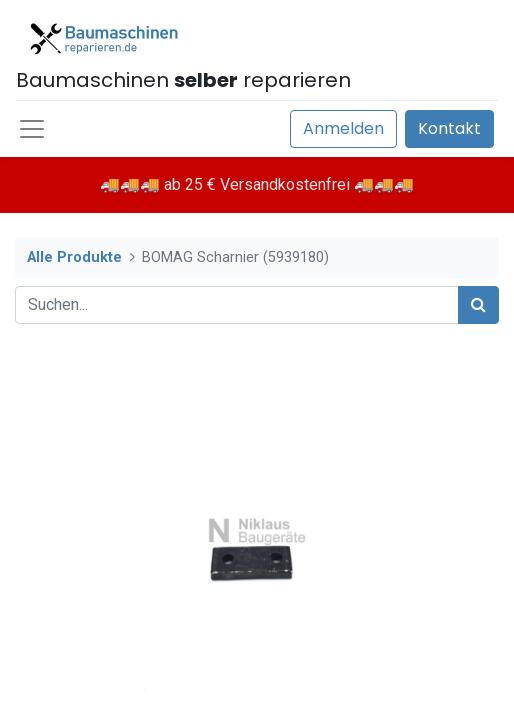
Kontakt (449, 128)
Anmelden (343, 128)
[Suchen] (478, 305)
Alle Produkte (74, 257)
